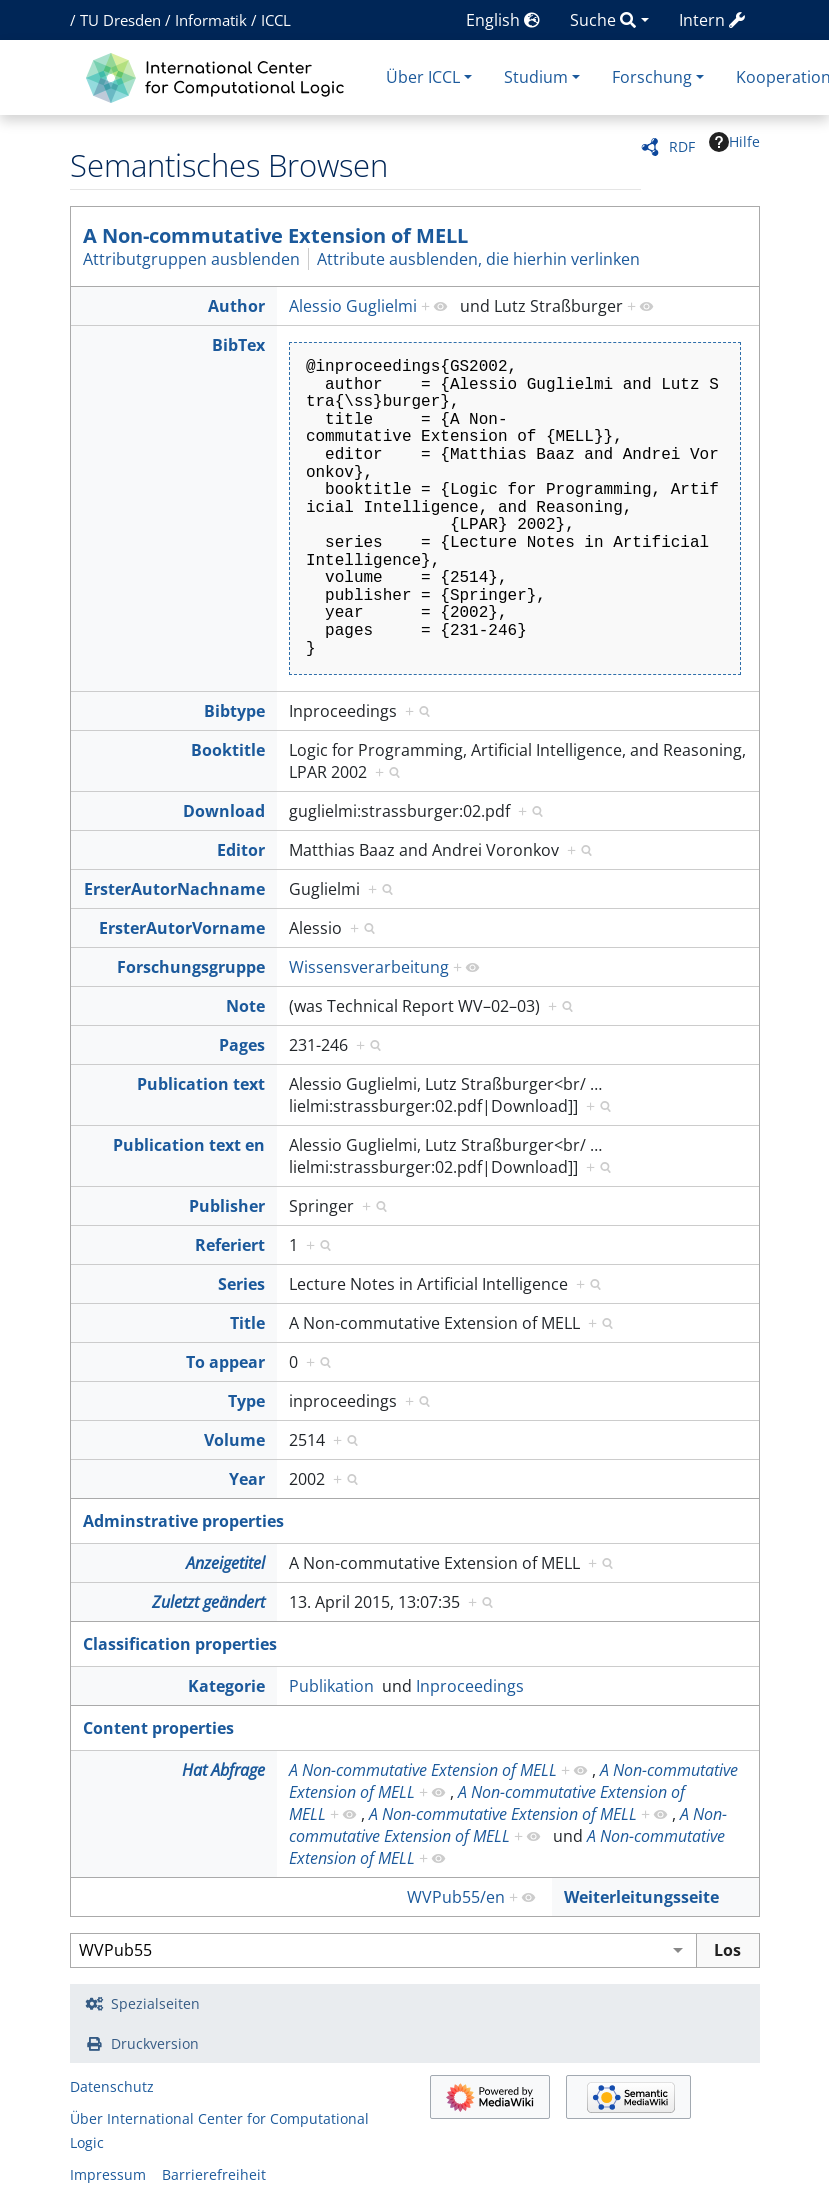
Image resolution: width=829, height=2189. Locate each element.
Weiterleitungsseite (641, 1897)
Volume (234, 1440)
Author (236, 306)
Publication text (201, 1084)
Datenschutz (112, 2086)
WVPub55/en (456, 1897)
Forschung (652, 77)
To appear (225, 1362)
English (503, 20)
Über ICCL (423, 77)
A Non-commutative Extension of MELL (275, 235)
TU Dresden (120, 20)
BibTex (238, 345)
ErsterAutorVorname (182, 928)
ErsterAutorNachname (174, 889)
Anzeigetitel (225, 1563)
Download (224, 811)
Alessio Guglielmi (353, 306)
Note (245, 1006)
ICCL (276, 20)
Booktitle (228, 750)
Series (241, 1284)
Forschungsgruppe (191, 967)
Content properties (158, 1728)
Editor (241, 850)
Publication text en (189, 1145)
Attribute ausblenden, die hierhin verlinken (478, 259)
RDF (682, 146)
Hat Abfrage (223, 1770)
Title (247, 1323)
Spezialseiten (155, 2003)
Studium (536, 77)
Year (247, 1479)
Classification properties (180, 1644)
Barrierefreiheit (214, 2174)
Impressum (108, 2174)
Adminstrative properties (183, 1521)
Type (246, 1401)
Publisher (227, 1206)
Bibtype (234, 711)
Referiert (230, 1245)
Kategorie (226, 1686)
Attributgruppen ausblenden (191, 259)
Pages (242, 1045)
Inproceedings (470, 1686)
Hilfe (734, 142)
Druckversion (155, 2043)
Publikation (331, 1686)
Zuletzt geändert (208, 1602)
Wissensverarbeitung (369, 967)
